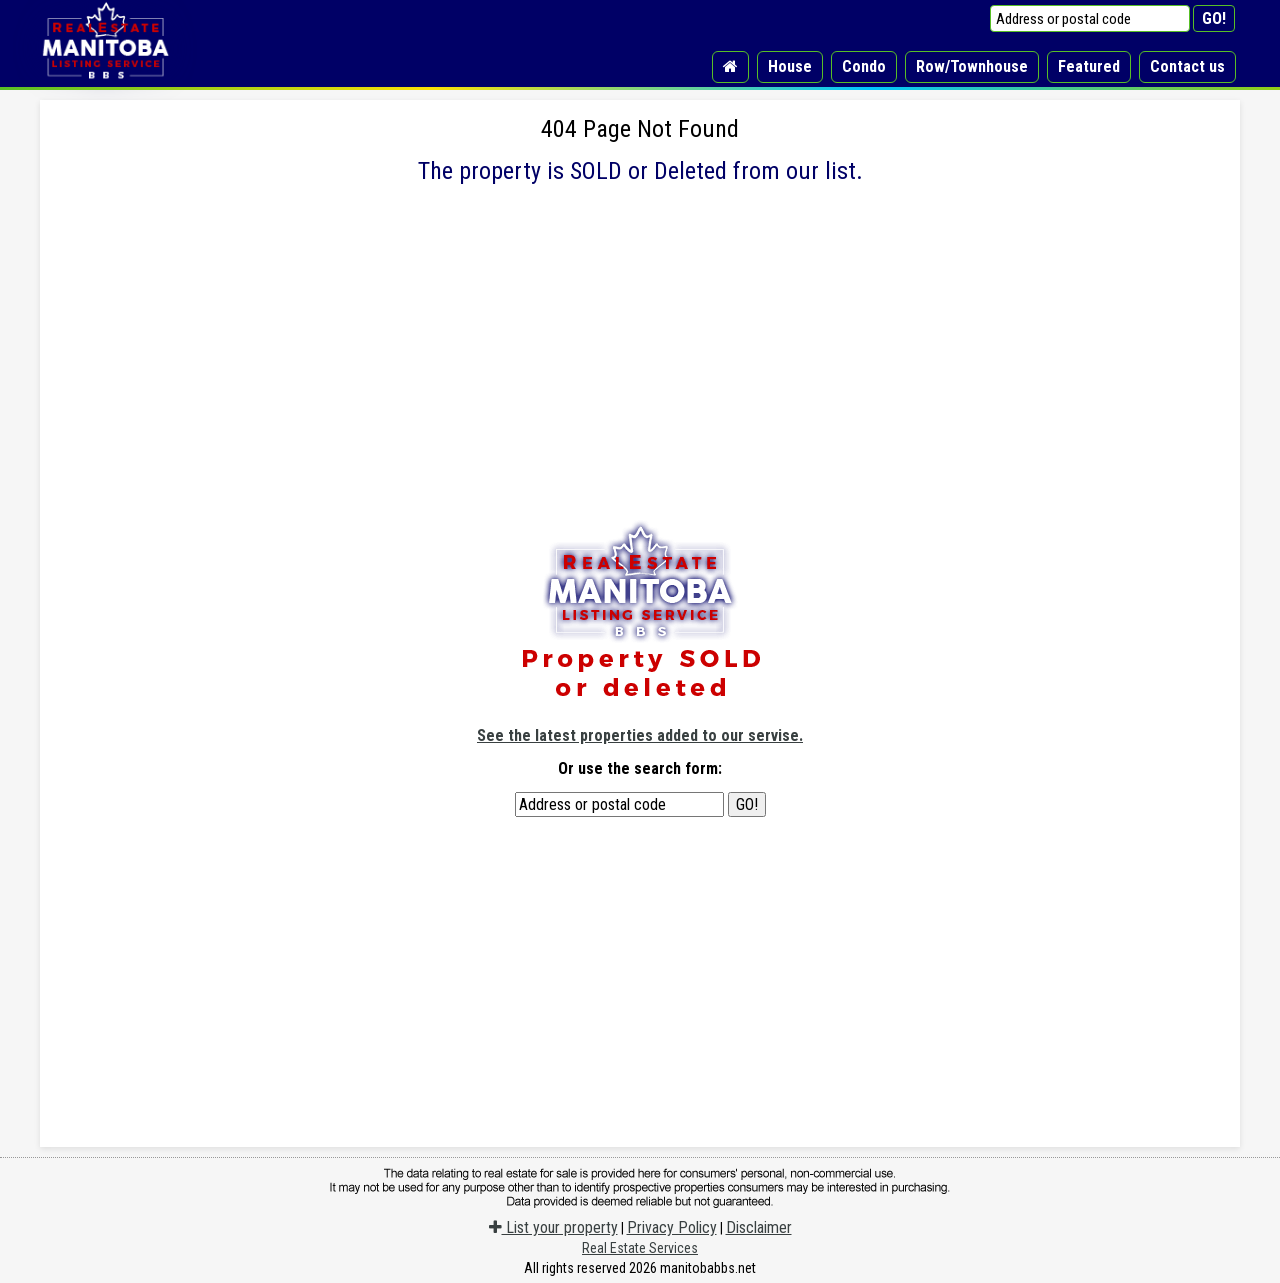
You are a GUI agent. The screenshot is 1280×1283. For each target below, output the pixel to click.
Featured (1089, 66)
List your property (553, 1227)
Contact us (1187, 66)
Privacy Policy (672, 1227)
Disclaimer (759, 1227)
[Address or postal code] (1090, 18)
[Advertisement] (640, 380)
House (790, 66)
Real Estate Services (640, 1248)
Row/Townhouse (972, 66)
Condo (864, 66)
